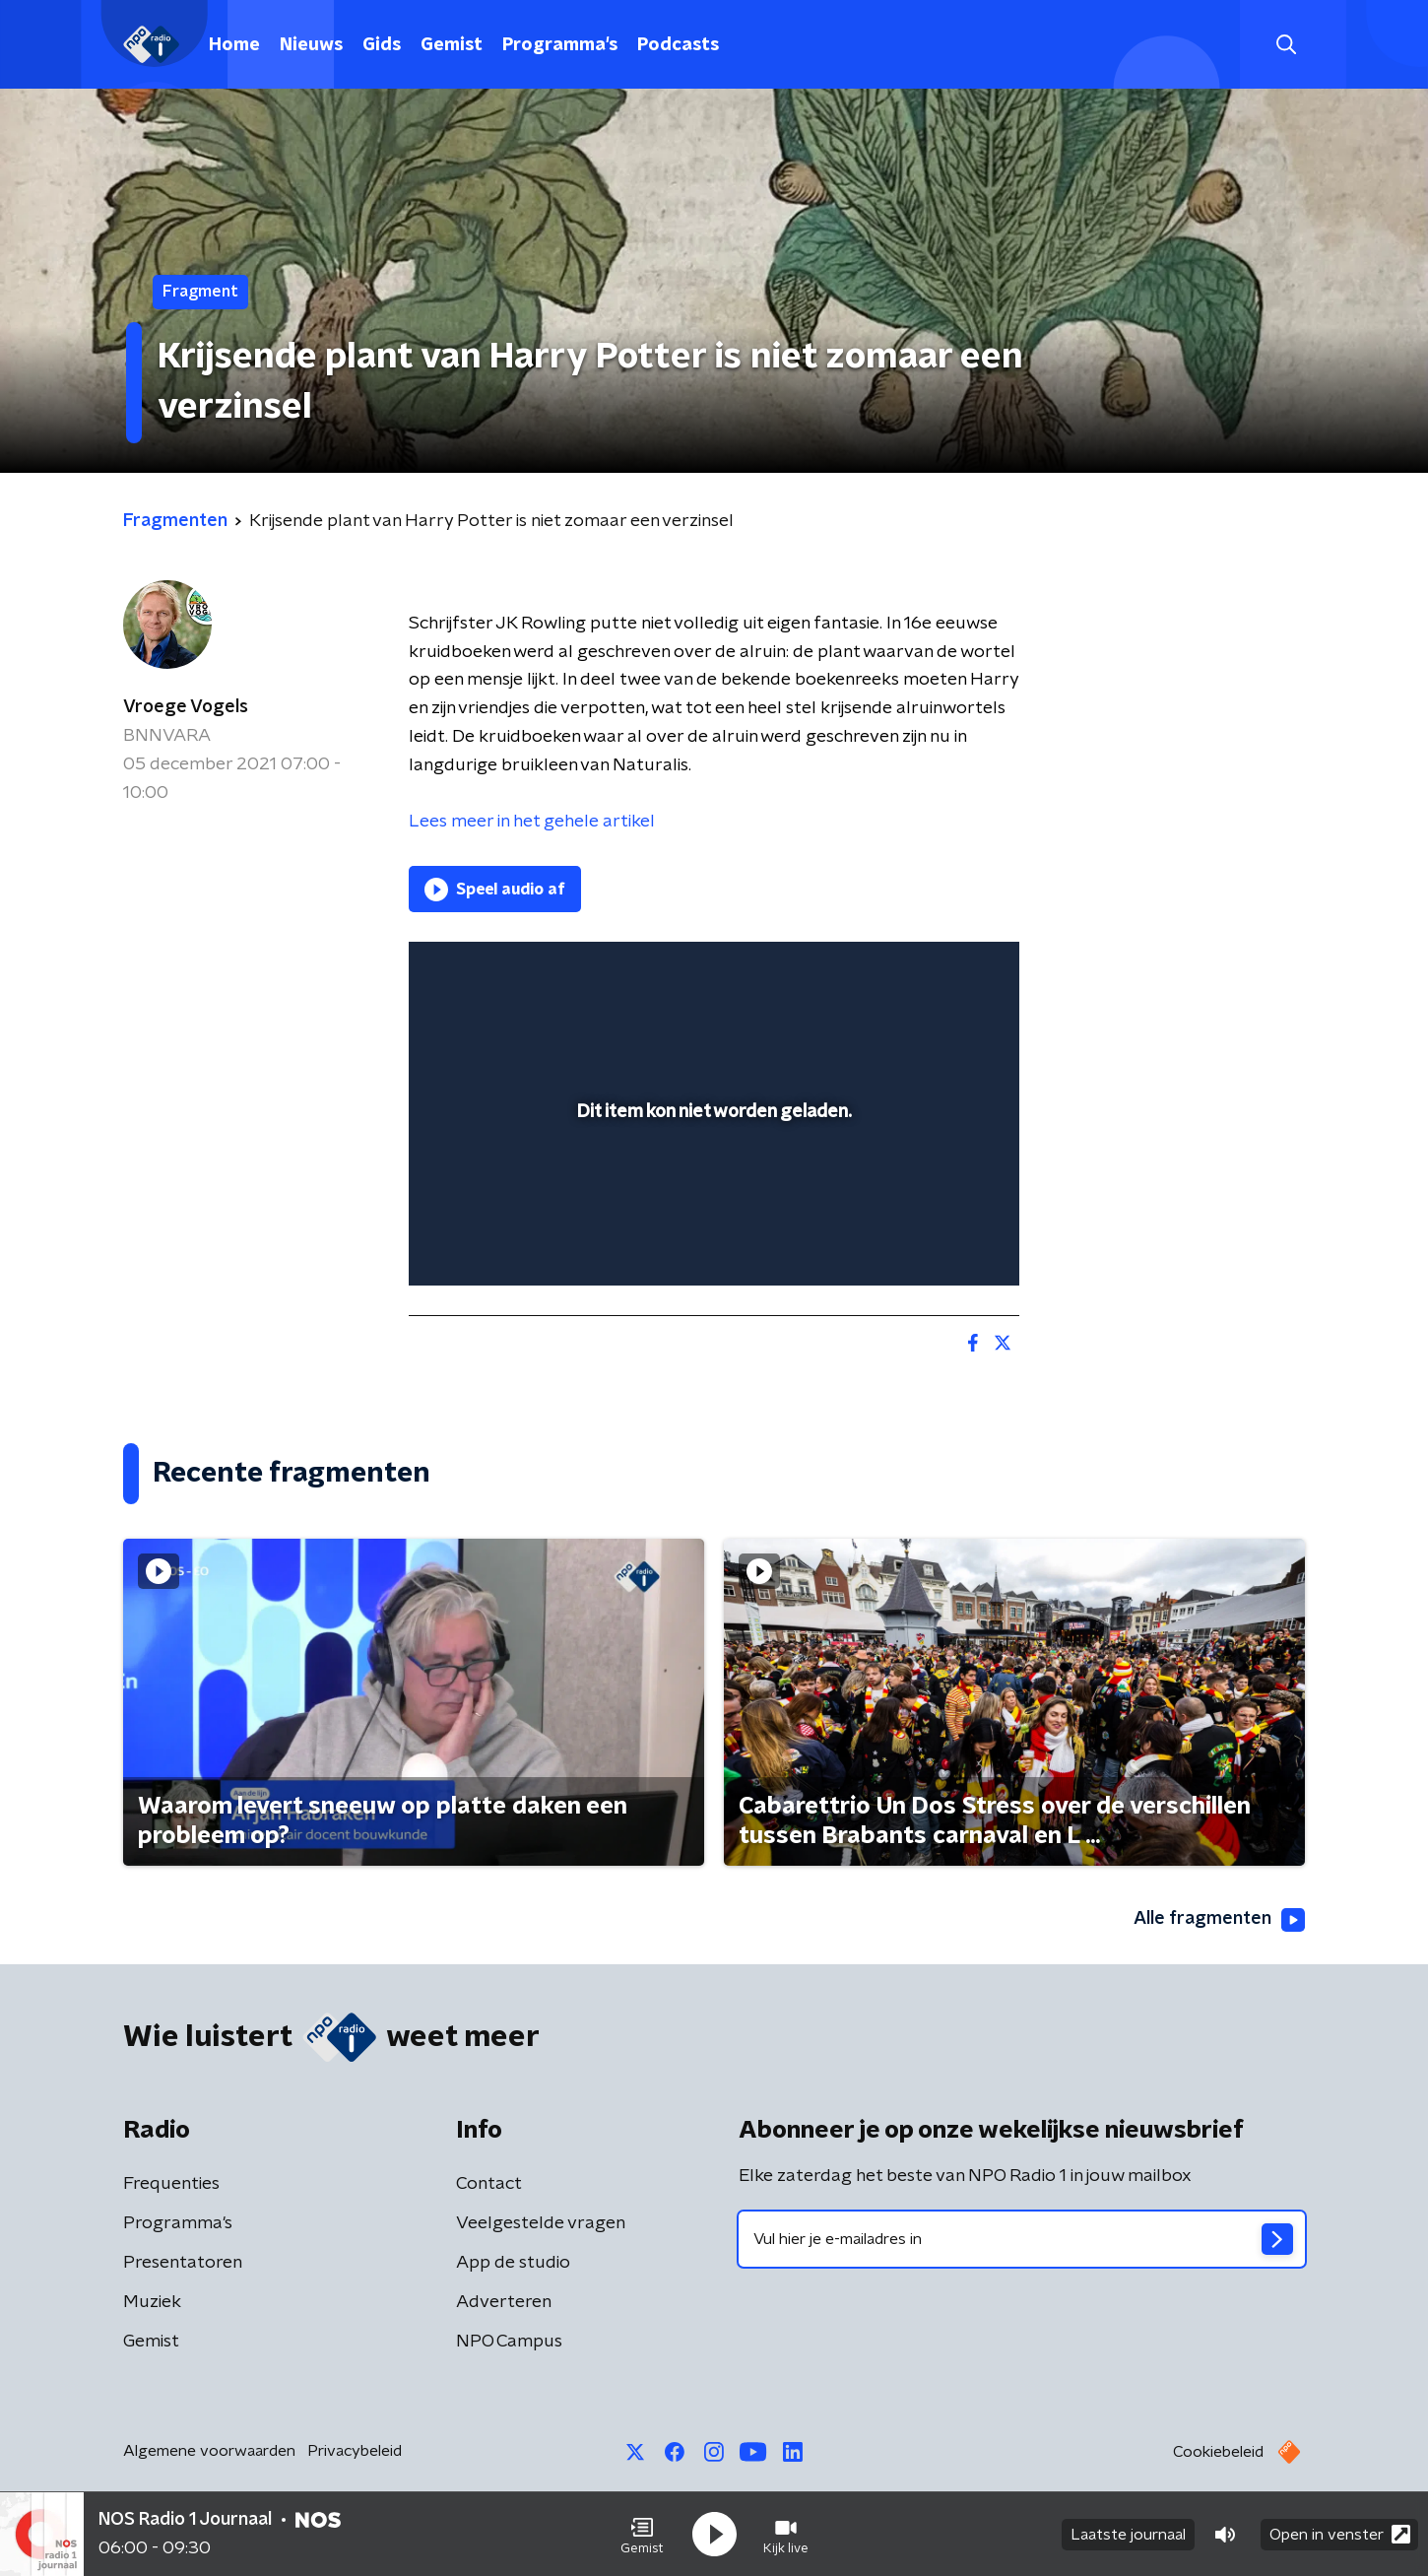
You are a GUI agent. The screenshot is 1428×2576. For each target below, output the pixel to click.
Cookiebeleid (1218, 2452)
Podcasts (678, 45)
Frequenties (171, 2184)
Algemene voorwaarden (209, 2451)
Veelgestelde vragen (540, 2223)
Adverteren (504, 2302)
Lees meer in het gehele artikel (532, 821)
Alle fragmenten (1219, 1920)
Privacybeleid (354, 2451)
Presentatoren (182, 2263)
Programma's (559, 45)
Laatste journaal (1128, 2535)
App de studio (513, 2263)
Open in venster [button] (1339, 2534)
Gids (381, 45)
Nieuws (311, 45)
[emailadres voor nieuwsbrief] (1022, 2239)
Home (234, 45)
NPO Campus (509, 2341)
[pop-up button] (931, 1242)
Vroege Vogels (185, 707)
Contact (489, 2184)
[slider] (711, 1189)
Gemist (452, 45)
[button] (642, 2534)
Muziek (152, 2302)
